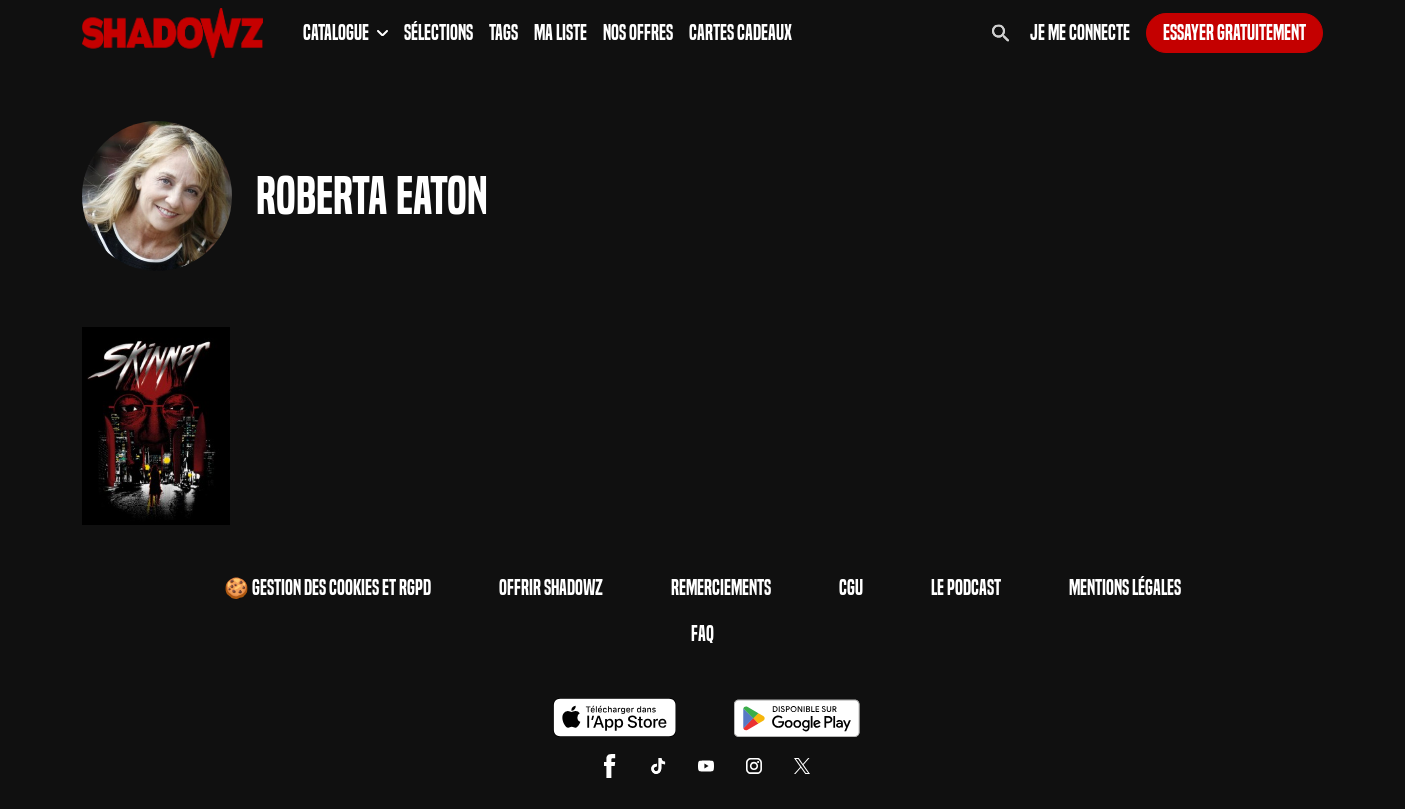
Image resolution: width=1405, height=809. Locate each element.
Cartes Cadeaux (740, 33)
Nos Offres (638, 33)
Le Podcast (966, 588)
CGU (851, 588)
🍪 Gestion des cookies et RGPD (327, 588)
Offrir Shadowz (551, 588)
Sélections (438, 33)
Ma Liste (560, 33)
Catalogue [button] (345, 33)
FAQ (702, 634)
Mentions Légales (1125, 588)
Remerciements (721, 588)
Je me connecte (1080, 33)
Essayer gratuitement (1234, 33)
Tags (503, 33)
